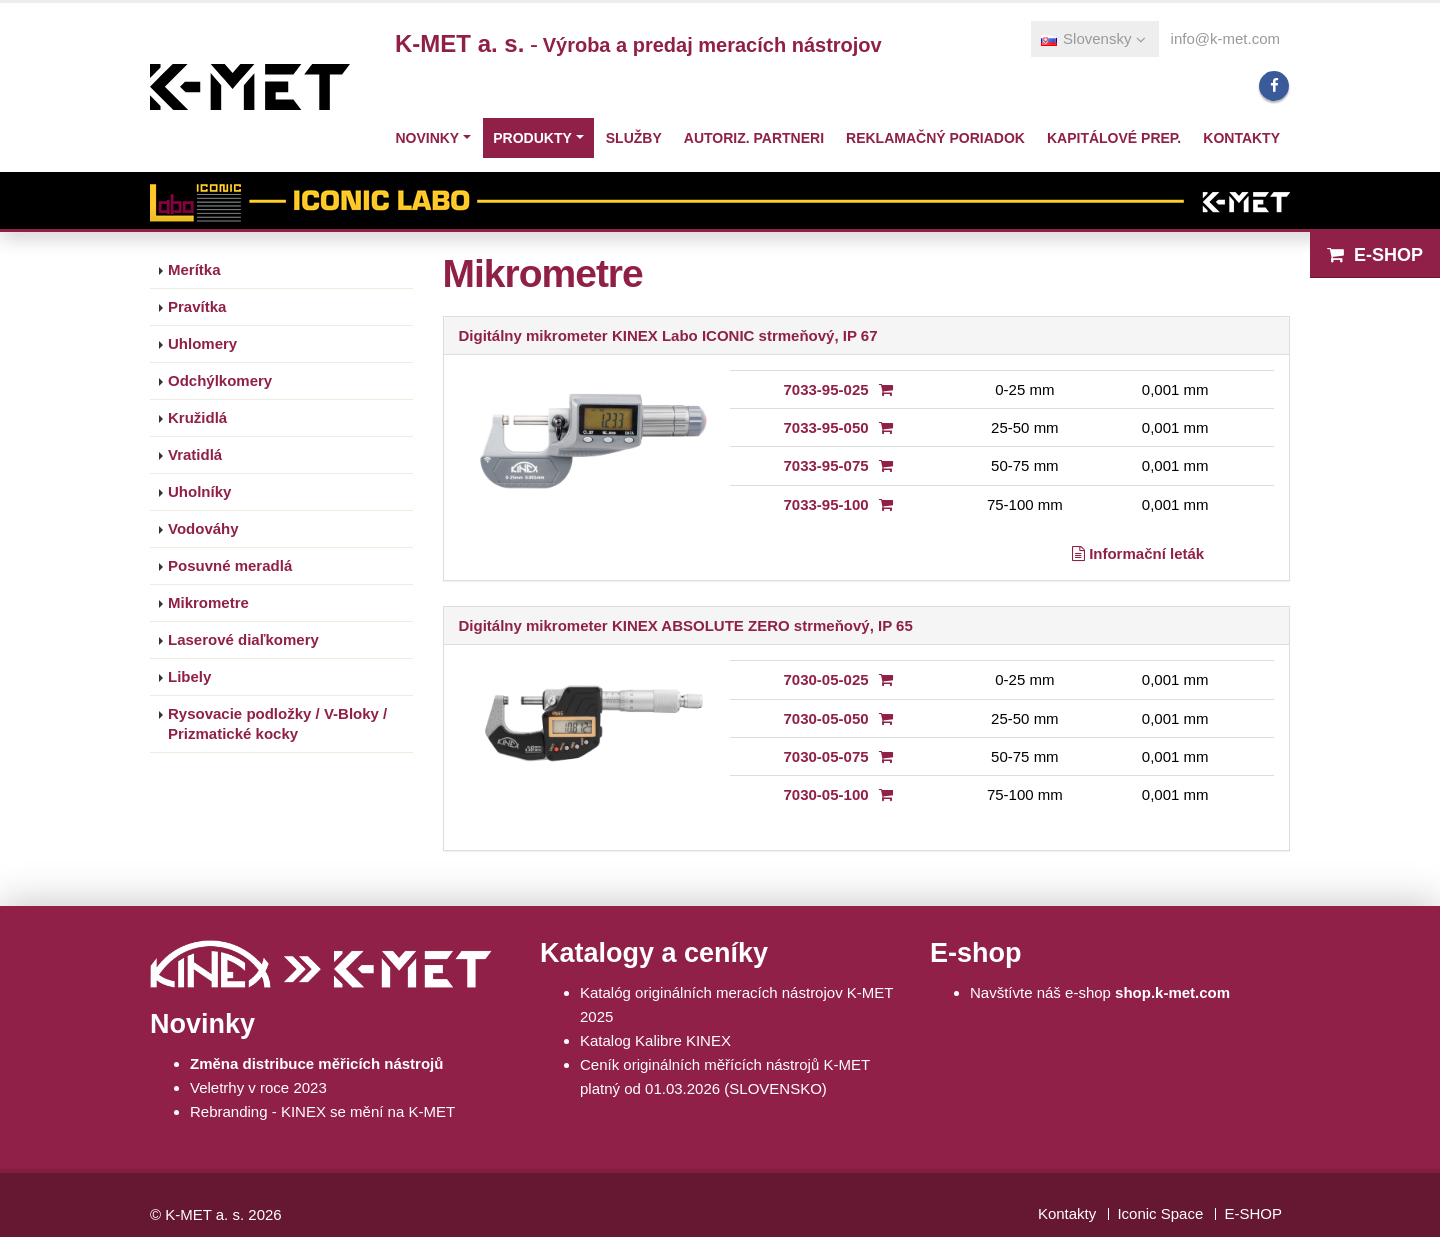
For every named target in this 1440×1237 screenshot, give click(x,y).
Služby (634, 138)
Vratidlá (195, 454)
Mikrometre (208, 602)
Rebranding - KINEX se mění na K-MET (322, 1111)
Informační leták (1138, 553)
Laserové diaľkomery (243, 639)
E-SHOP (1375, 255)
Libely (189, 676)
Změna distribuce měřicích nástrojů (316, 1063)
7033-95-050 (826, 427)
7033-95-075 (826, 465)
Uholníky (199, 491)
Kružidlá (197, 417)
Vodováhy (203, 528)
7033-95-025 (826, 389)
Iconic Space (1160, 1213)
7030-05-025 (826, 679)
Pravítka (197, 306)
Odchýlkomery (220, 380)
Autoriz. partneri (754, 138)
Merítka (194, 269)
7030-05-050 (826, 718)
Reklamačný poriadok (935, 138)
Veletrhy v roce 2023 (258, 1087)
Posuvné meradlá (230, 565)
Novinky (427, 138)
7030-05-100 (826, 794)
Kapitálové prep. (1114, 138)
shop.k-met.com (1172, 992)
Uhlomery (202, 343)
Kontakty (1241, 138)
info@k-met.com (1225, 38)
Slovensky (1093, 38)
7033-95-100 (826, 504)
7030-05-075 (826, 756)
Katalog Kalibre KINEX (655, 1040)
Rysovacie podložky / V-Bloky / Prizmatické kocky (277, 723)
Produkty (532, 138)
